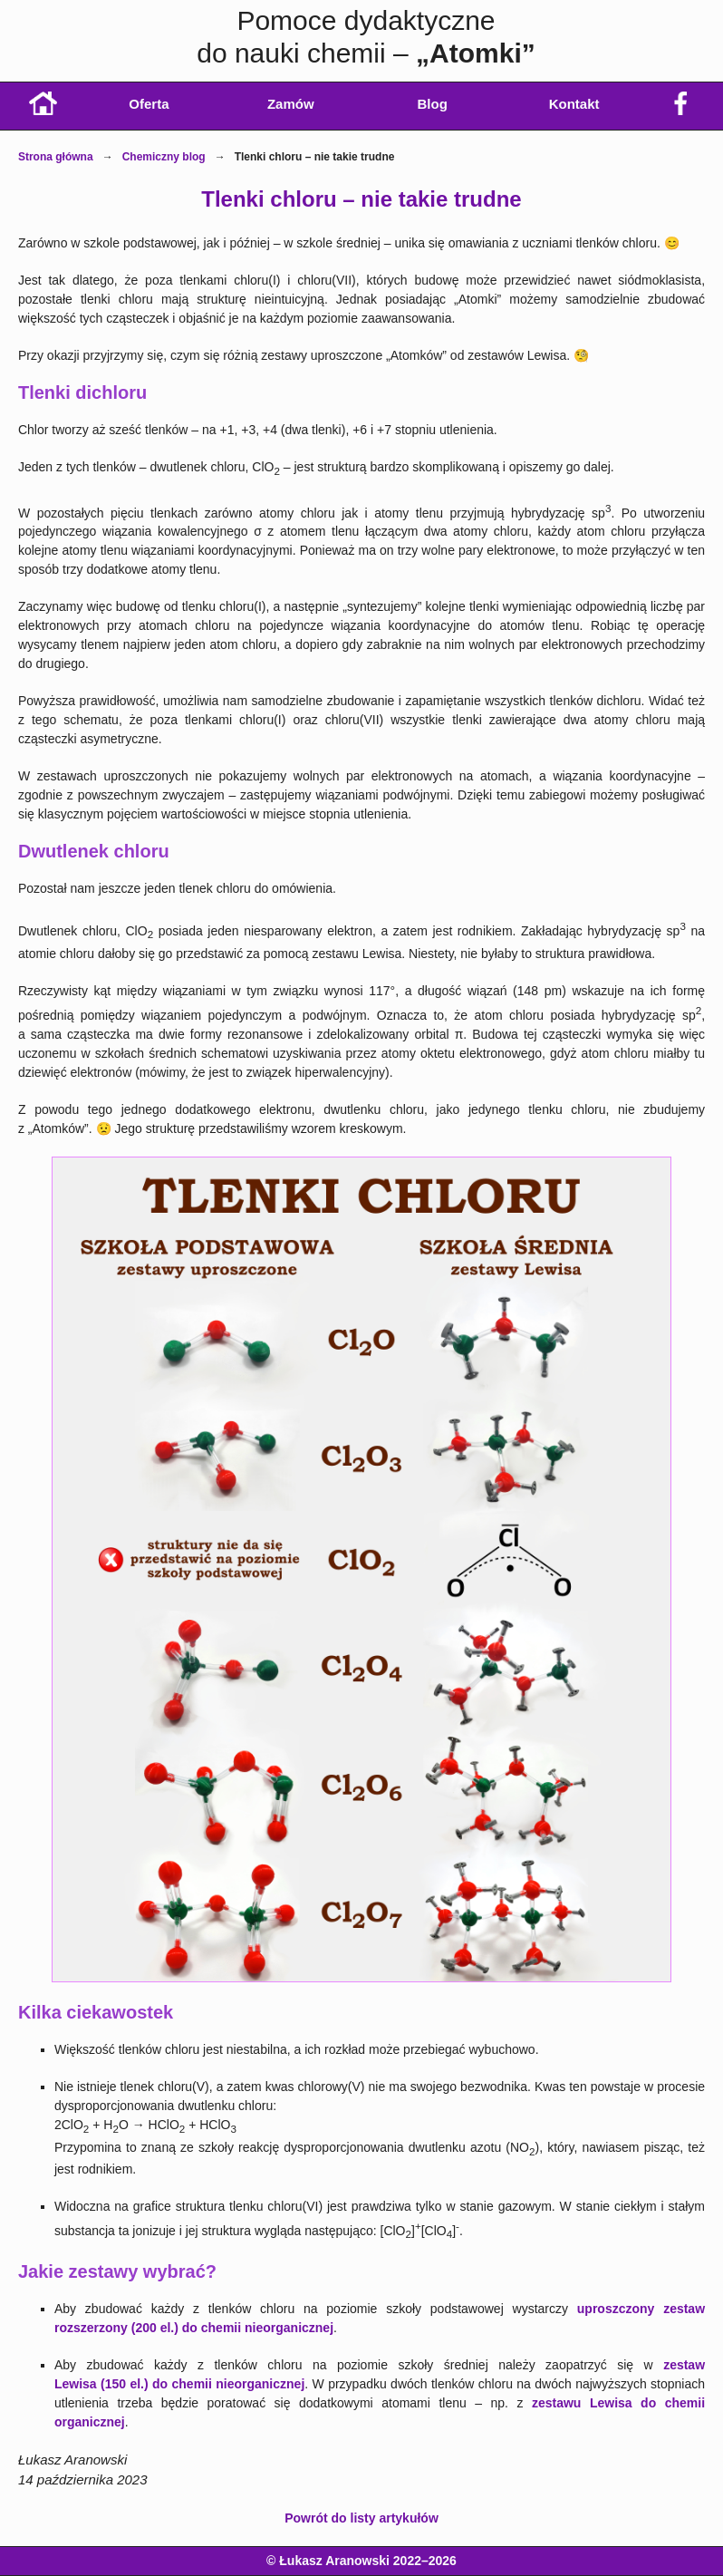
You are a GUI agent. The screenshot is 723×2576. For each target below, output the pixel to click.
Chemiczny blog (164, 156)
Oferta (149, 103)
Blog (433, 103)
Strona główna (55, 156)
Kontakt (574, 103)
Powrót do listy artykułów (361, 2518)
